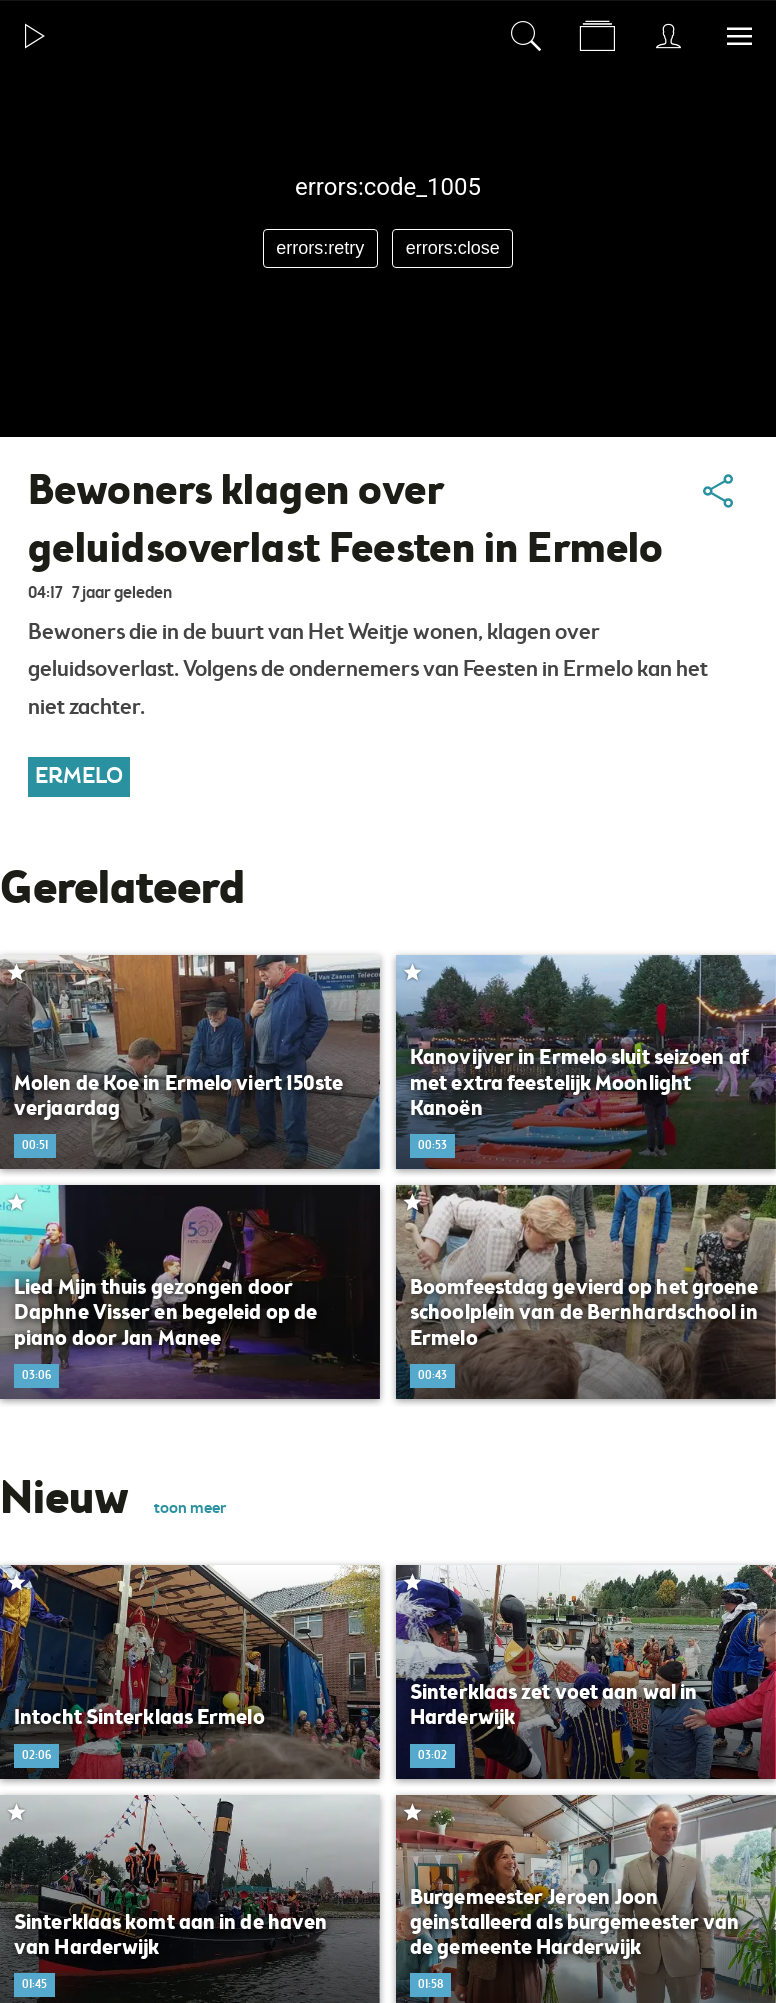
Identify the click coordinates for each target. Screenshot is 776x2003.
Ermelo (79, 777)
